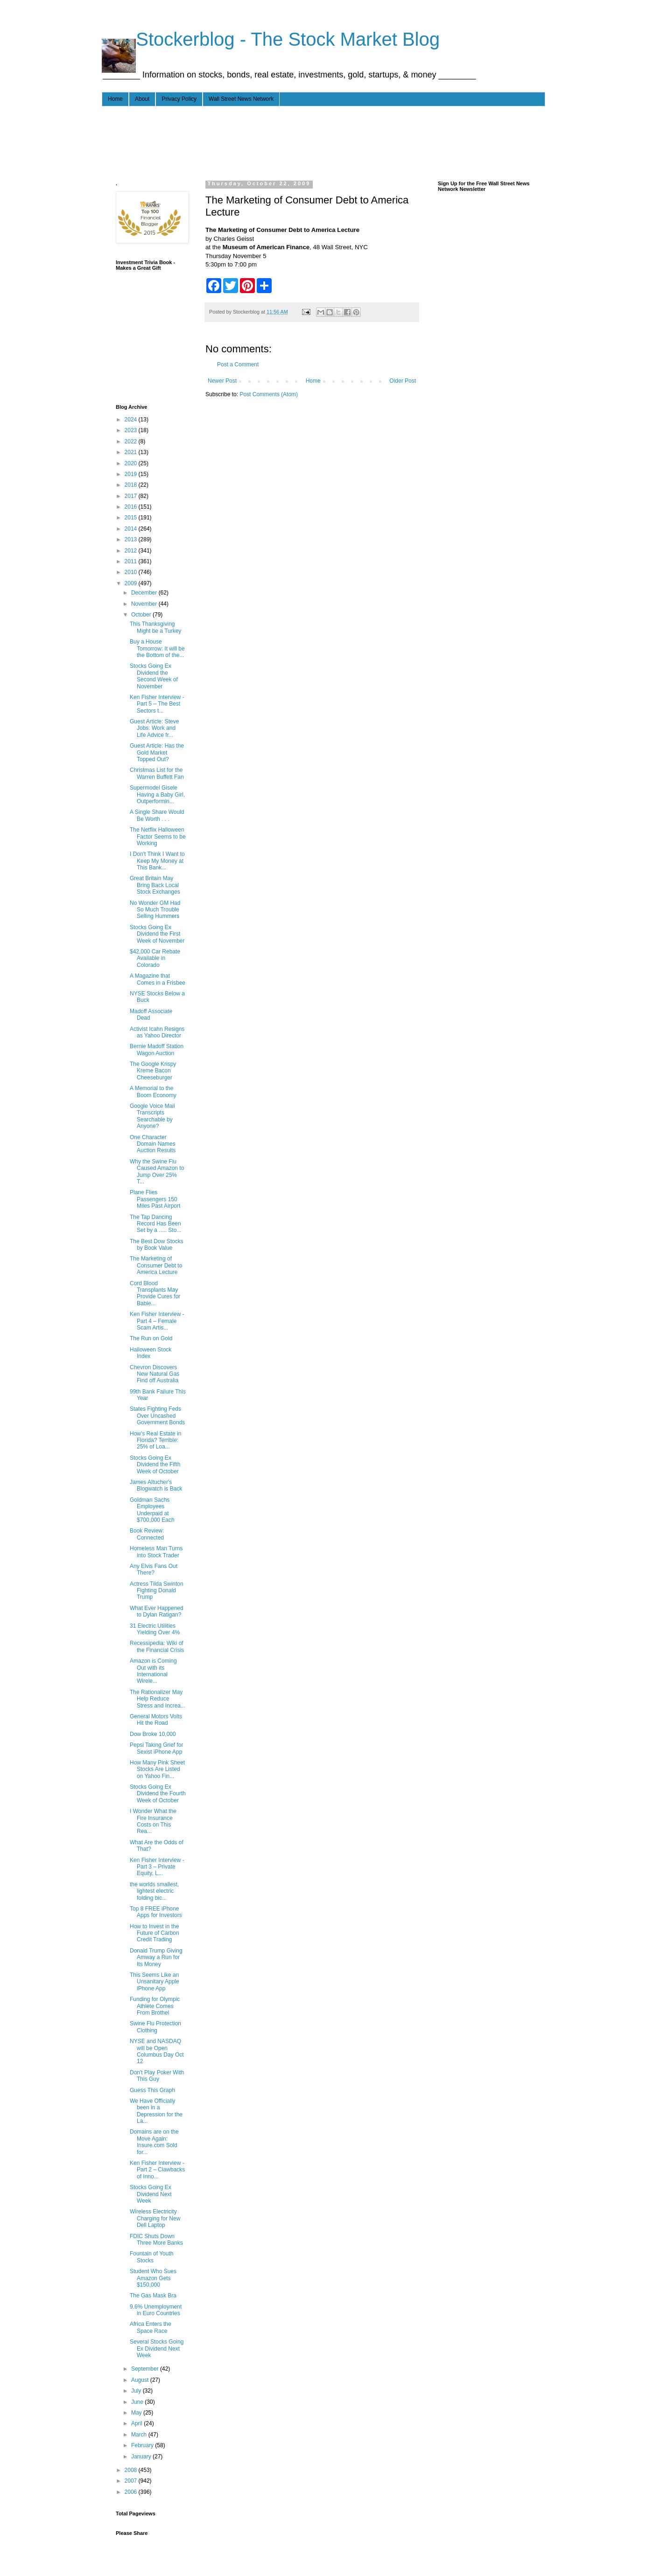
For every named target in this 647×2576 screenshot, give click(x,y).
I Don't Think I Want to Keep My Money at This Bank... (157, 861)
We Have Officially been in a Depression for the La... (156, 2111)
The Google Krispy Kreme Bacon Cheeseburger (153, 1071)
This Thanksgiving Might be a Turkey (155, 627)
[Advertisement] (286, 141)
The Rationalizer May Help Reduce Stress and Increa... (157, 1699)
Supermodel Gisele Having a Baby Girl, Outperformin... (157, 794)
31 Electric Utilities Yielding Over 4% (155, 1629)
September (145, 2369)
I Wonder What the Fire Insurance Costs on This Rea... (153, 1821)
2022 (132, 441)
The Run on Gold (151, 1338)
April (137, 2423)
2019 (132, 474)
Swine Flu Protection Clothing (155, 2026)
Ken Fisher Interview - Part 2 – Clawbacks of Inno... (157, 2170)
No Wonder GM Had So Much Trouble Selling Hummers (155, 910)
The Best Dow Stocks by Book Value (156, 1244)
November (145, 604)
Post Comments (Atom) (268, 394)
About (142, 99)
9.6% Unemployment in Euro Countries (156, 2310)
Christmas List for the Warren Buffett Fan (157, 773)
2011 (132, 561)
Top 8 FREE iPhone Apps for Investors (156, 1911)
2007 (132, 2481)
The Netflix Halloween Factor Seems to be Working (158, 836)
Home (115, 99)
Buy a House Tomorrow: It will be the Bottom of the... (157, 648)
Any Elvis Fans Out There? (153, 1569)
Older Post (402, 381)
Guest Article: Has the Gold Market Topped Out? (157, 752)
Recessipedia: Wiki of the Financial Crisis (157, 1646)
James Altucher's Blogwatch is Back (156, 1485)
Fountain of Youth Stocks (151, 2256)
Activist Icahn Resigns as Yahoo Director (157, 1032)
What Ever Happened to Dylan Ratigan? (156, 1611)
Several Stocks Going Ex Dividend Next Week (156, 2348)
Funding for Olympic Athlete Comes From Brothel (155, 2006)
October (142, 614)
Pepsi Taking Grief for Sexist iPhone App (156, 1748)
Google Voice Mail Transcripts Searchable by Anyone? (152, 1116)
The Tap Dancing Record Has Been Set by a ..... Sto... (155, 1224)
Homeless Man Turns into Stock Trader (156, 1551)
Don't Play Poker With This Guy (157, 2075)
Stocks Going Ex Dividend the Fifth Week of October (155, 1465)
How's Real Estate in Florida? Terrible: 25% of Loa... (155, 1440)
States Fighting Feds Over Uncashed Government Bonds (157, 1416)
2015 (132, 517)
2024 (132, 419)
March (139, 2434)
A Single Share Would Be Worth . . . (157, 815)
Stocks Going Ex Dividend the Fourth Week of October (158, 1794)
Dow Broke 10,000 (153, 1734)
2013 (132, 539)
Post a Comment (238, 364)
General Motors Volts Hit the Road (156, 1719)
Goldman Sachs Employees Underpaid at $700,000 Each (152, 1510)
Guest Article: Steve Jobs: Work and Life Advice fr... (154, 728)
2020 (132, 463)
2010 (132, 572)
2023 (132, 430)
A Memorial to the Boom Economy (153, 1091)
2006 (132, 2492)
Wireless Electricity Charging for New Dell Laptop (155, 2218)
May (137, 2412)
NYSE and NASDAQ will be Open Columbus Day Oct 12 (157, 2051)
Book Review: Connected (147, 1533)
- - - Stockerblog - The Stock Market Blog (271, 39)
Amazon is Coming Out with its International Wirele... (153, 1671)
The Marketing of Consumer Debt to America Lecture (156, 1265)
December (145, 592)
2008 (132, 2470)
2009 (132, 583)
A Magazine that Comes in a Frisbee (157, 979)
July (137, 2390)
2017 (132, 496)
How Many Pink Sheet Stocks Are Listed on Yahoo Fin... (157, 1769)
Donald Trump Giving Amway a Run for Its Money (156, 1957)
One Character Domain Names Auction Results (153, 1144)
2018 (132, 485)
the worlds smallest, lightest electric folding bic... (154, 1891)
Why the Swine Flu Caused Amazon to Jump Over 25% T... (157, 1171)
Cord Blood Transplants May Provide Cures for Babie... (155, 1293)
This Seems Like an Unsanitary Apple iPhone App (154, 1982)
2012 (132, 550)
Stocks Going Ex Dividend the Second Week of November (154, 676)
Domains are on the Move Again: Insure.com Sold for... (154, 2141)
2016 (132, 507)
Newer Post (222, 381)
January (142, 2456)
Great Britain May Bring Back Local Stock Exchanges (155, 885)
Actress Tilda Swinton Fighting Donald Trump (156, 1591)
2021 (132, 452)
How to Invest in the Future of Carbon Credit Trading (154, 1933)
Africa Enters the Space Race (150, 2327)
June (138, 2402)
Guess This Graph (152, 2090)
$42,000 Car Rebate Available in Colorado (155, 958)
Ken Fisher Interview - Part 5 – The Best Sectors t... (157, 704)
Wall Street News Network (241, 99)
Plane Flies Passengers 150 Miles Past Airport (155, 1199)
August (140, 2380)
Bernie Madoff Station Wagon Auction (156, 1049)
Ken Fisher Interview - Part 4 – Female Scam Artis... (157, 1321)
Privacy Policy (179, 99)
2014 (132, 528)
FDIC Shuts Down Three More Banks (156, 2239)
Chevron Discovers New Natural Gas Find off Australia (154, 1374)
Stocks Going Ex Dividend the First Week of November (157, 934)
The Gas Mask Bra (153, 2295)
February (143, 2445)
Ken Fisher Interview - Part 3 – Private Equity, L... (157, 1867)
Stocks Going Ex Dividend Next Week (151, 2194)
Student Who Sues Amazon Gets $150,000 (153, 2278)
